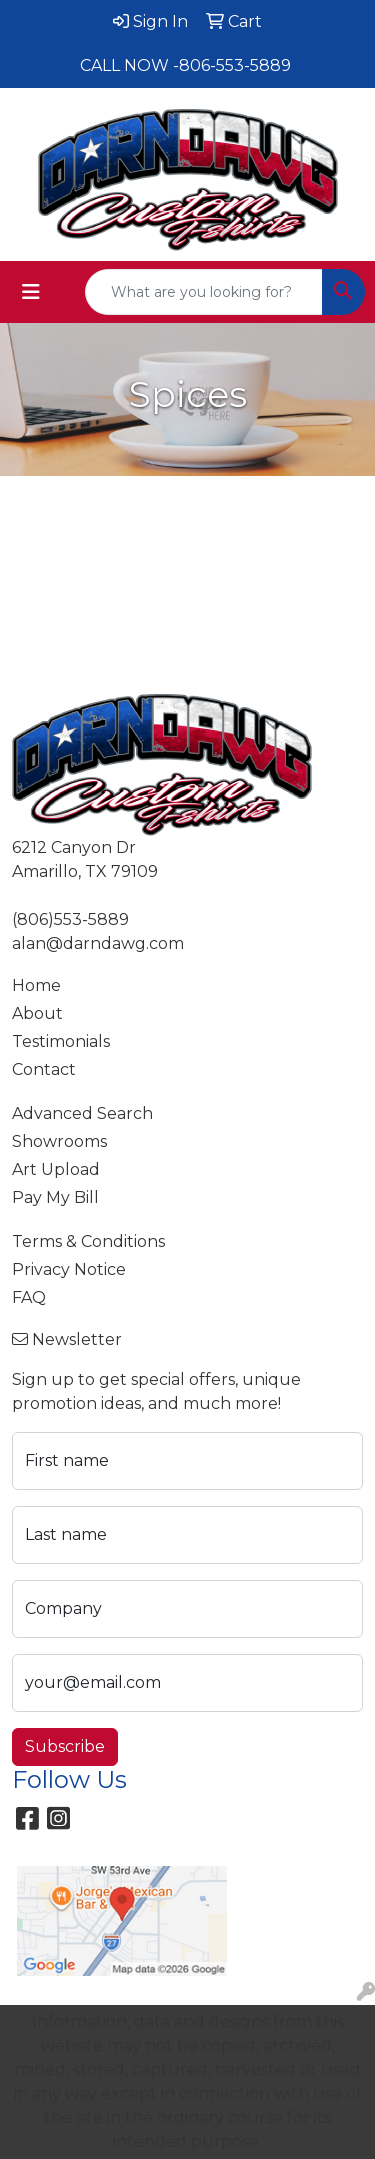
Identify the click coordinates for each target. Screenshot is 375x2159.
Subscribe (65, 1746)
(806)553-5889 (70, 919)
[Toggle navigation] (31, 292)
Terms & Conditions (88, 1241)
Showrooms (59, 1141)
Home (36, 985)
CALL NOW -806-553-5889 (185, 65)
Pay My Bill (55, 1197)
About (37, 1013)
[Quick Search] (204, 292)
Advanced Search (82, 1113)
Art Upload (56, 1169)
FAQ (29, 1297)
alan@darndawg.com (98, 943)
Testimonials (61, 1041)
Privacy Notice (69, 1269)
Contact (44, 1069)
